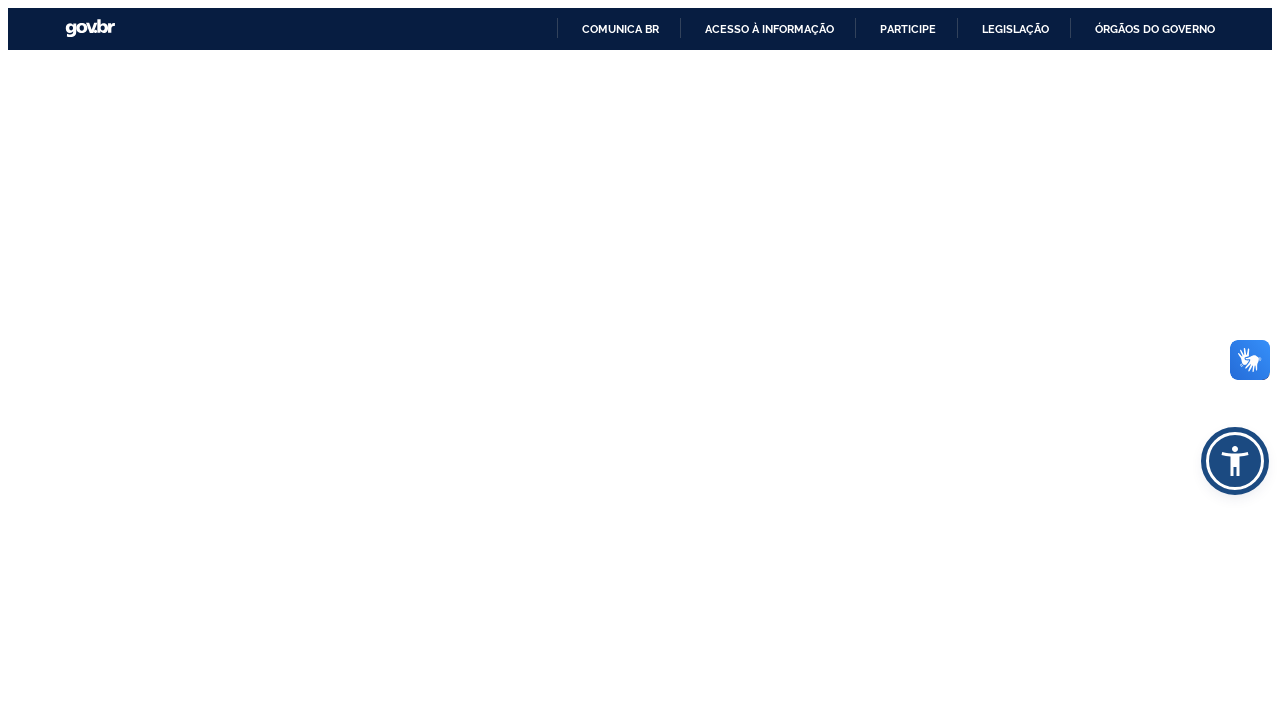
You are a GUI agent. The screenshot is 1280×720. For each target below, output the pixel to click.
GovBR (90, 28)
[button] (1235, 461)
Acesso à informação (769, 29)
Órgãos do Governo (1155, 29)
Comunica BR (620, 29)
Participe (908, 29)
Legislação (1015, 29)
